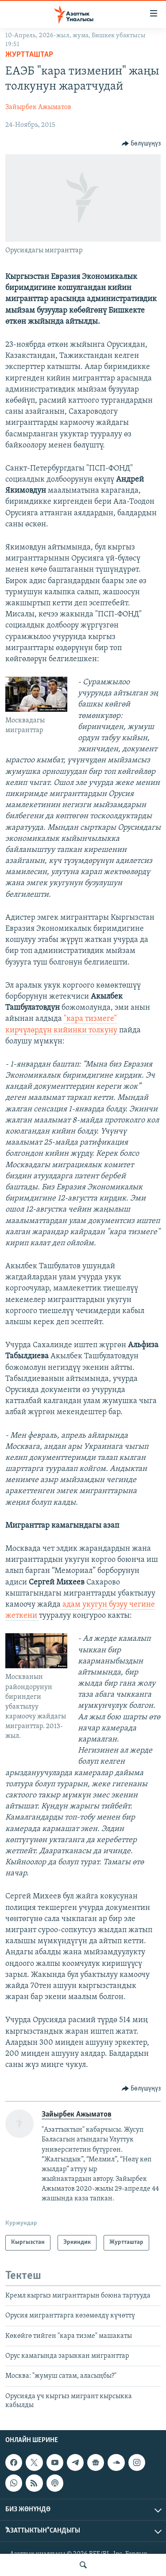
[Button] (141, 144)
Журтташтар (29, 55)
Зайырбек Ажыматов (38, 107)
